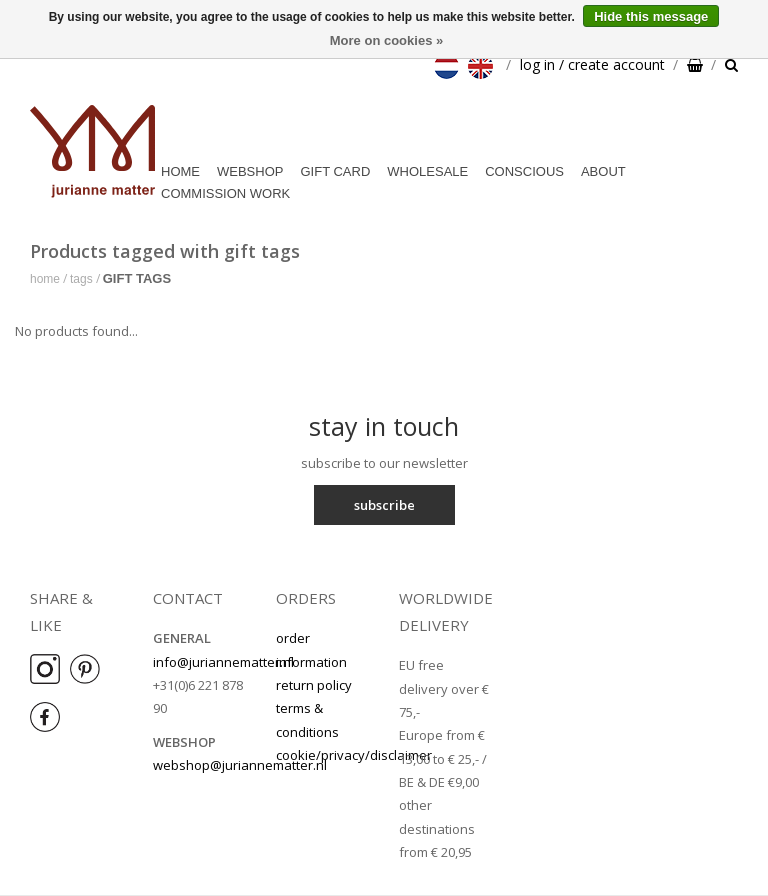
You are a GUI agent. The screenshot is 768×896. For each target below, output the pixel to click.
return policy (314, 685)
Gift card (335, 171)
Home (180, 171)
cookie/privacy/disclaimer (354, 755)
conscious (524, 171)
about (603, 171)
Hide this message (651, 16)
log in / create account (592, 64)
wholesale (427, 171)
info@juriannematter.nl (223, 662)
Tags (81, 279)
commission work (225, 193)
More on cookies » (386, 40)
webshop (250, 171)
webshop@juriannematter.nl (240, 765)
